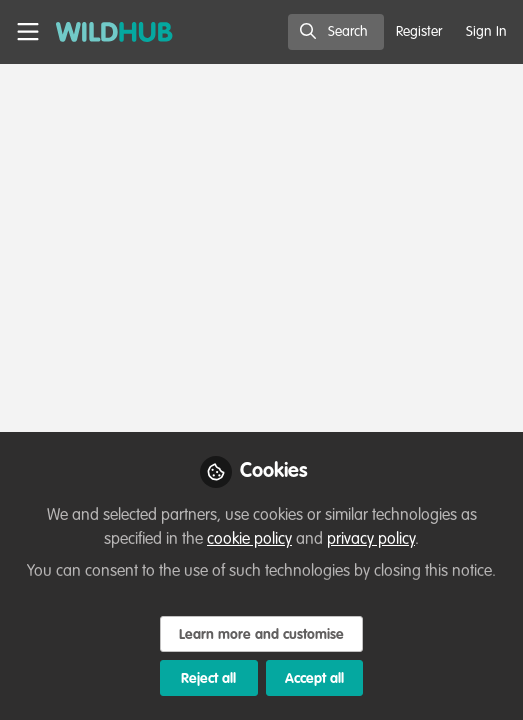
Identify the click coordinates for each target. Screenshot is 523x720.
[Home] (104, 32)
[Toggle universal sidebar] (28, 32)
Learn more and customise (261, 635)
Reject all (208, 679)
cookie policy (249, 540)
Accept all (314, 679)
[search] (336, 32)
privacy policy (371, 540)
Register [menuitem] (419, 32)
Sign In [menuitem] (486, 32)
